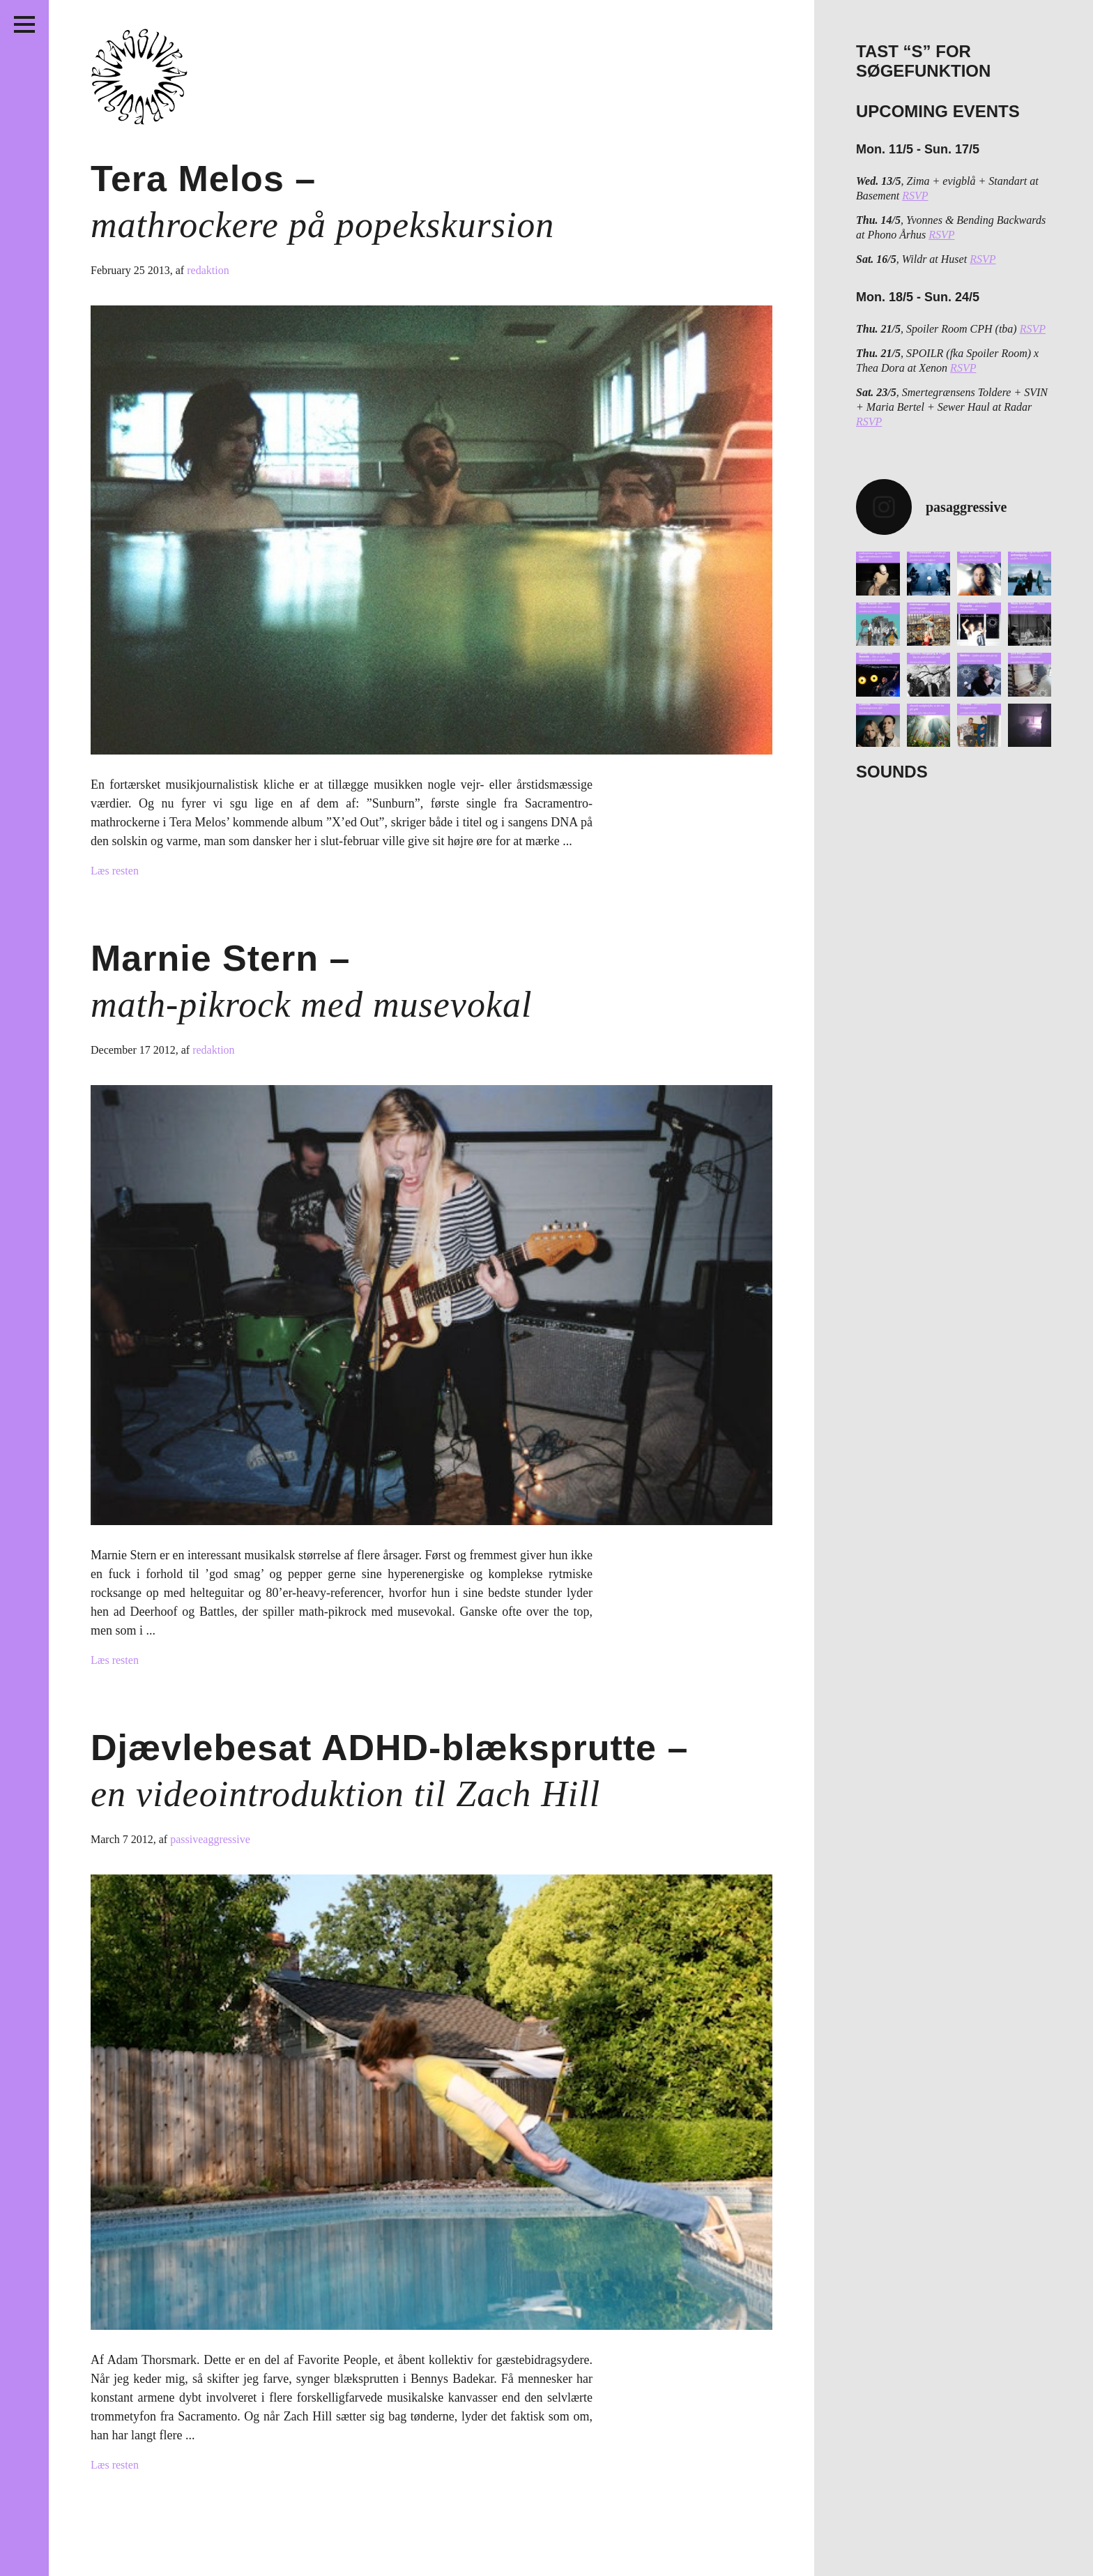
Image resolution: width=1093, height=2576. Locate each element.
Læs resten (115, 871)
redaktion (208, 270)
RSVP (915, 196)
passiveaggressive (210, 1839)
